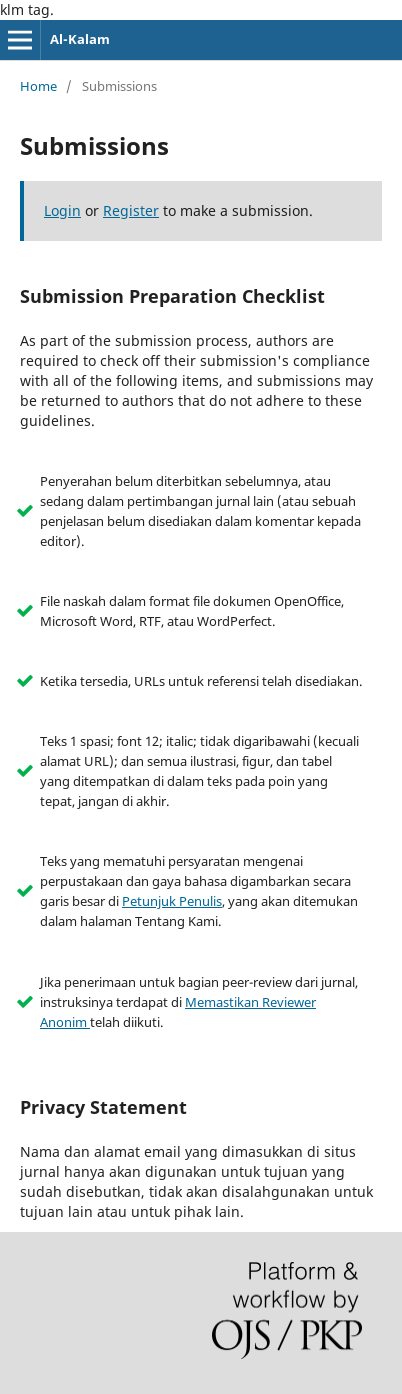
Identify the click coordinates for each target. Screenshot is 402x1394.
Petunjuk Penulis (172, 901)
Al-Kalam (80, 39)
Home (38, 86)
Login (62, 210)
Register (131, 210)
